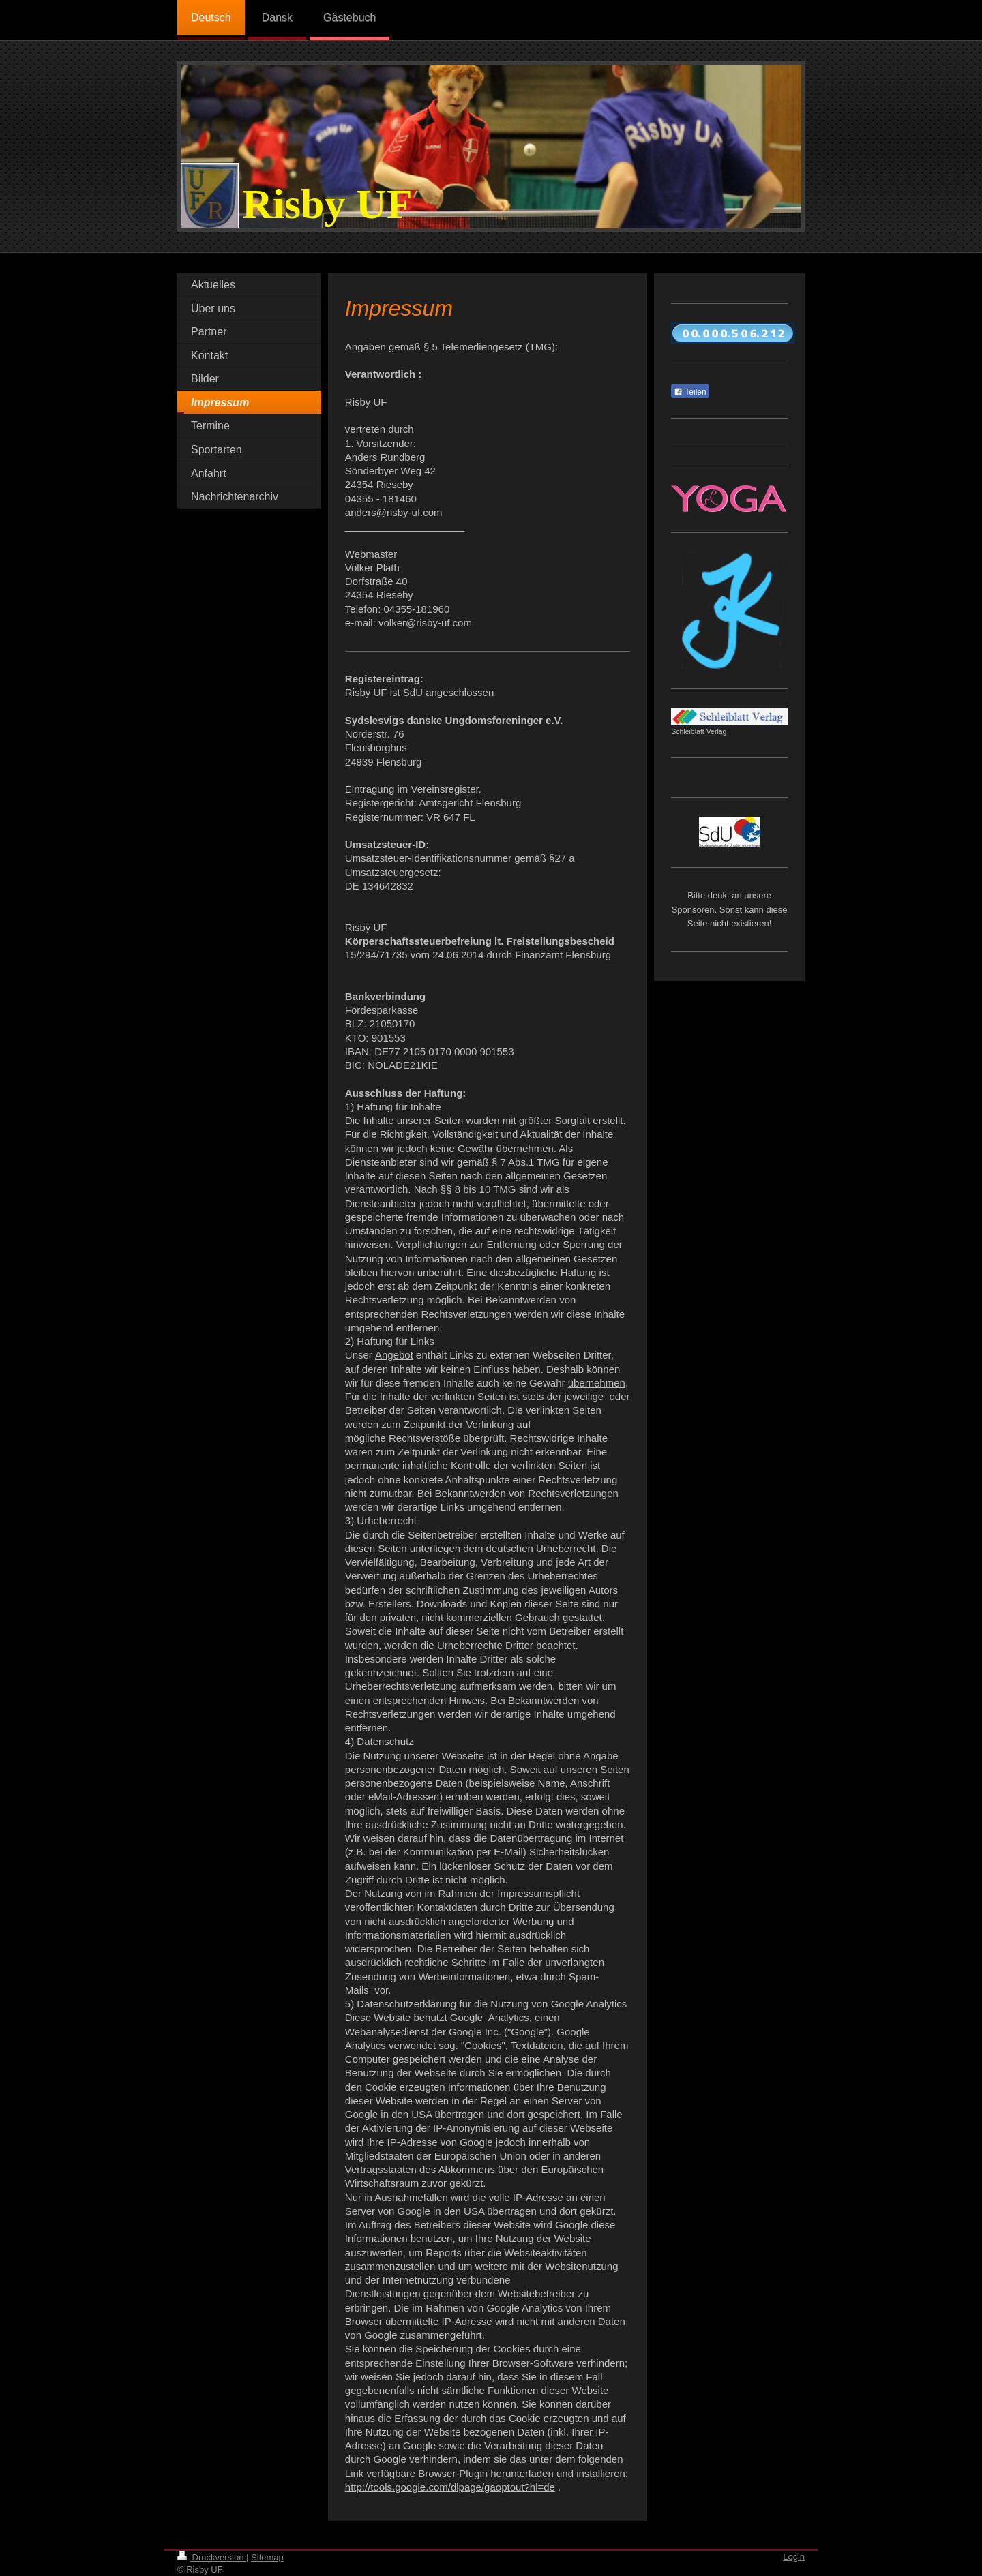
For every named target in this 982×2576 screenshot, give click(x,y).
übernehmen (596, 1383)
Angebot (394, 1355)
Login (794, 2556)
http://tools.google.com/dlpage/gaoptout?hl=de (450, 2487)
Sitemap (267, 2557)
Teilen (690, 392)
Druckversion (211, 2557)
